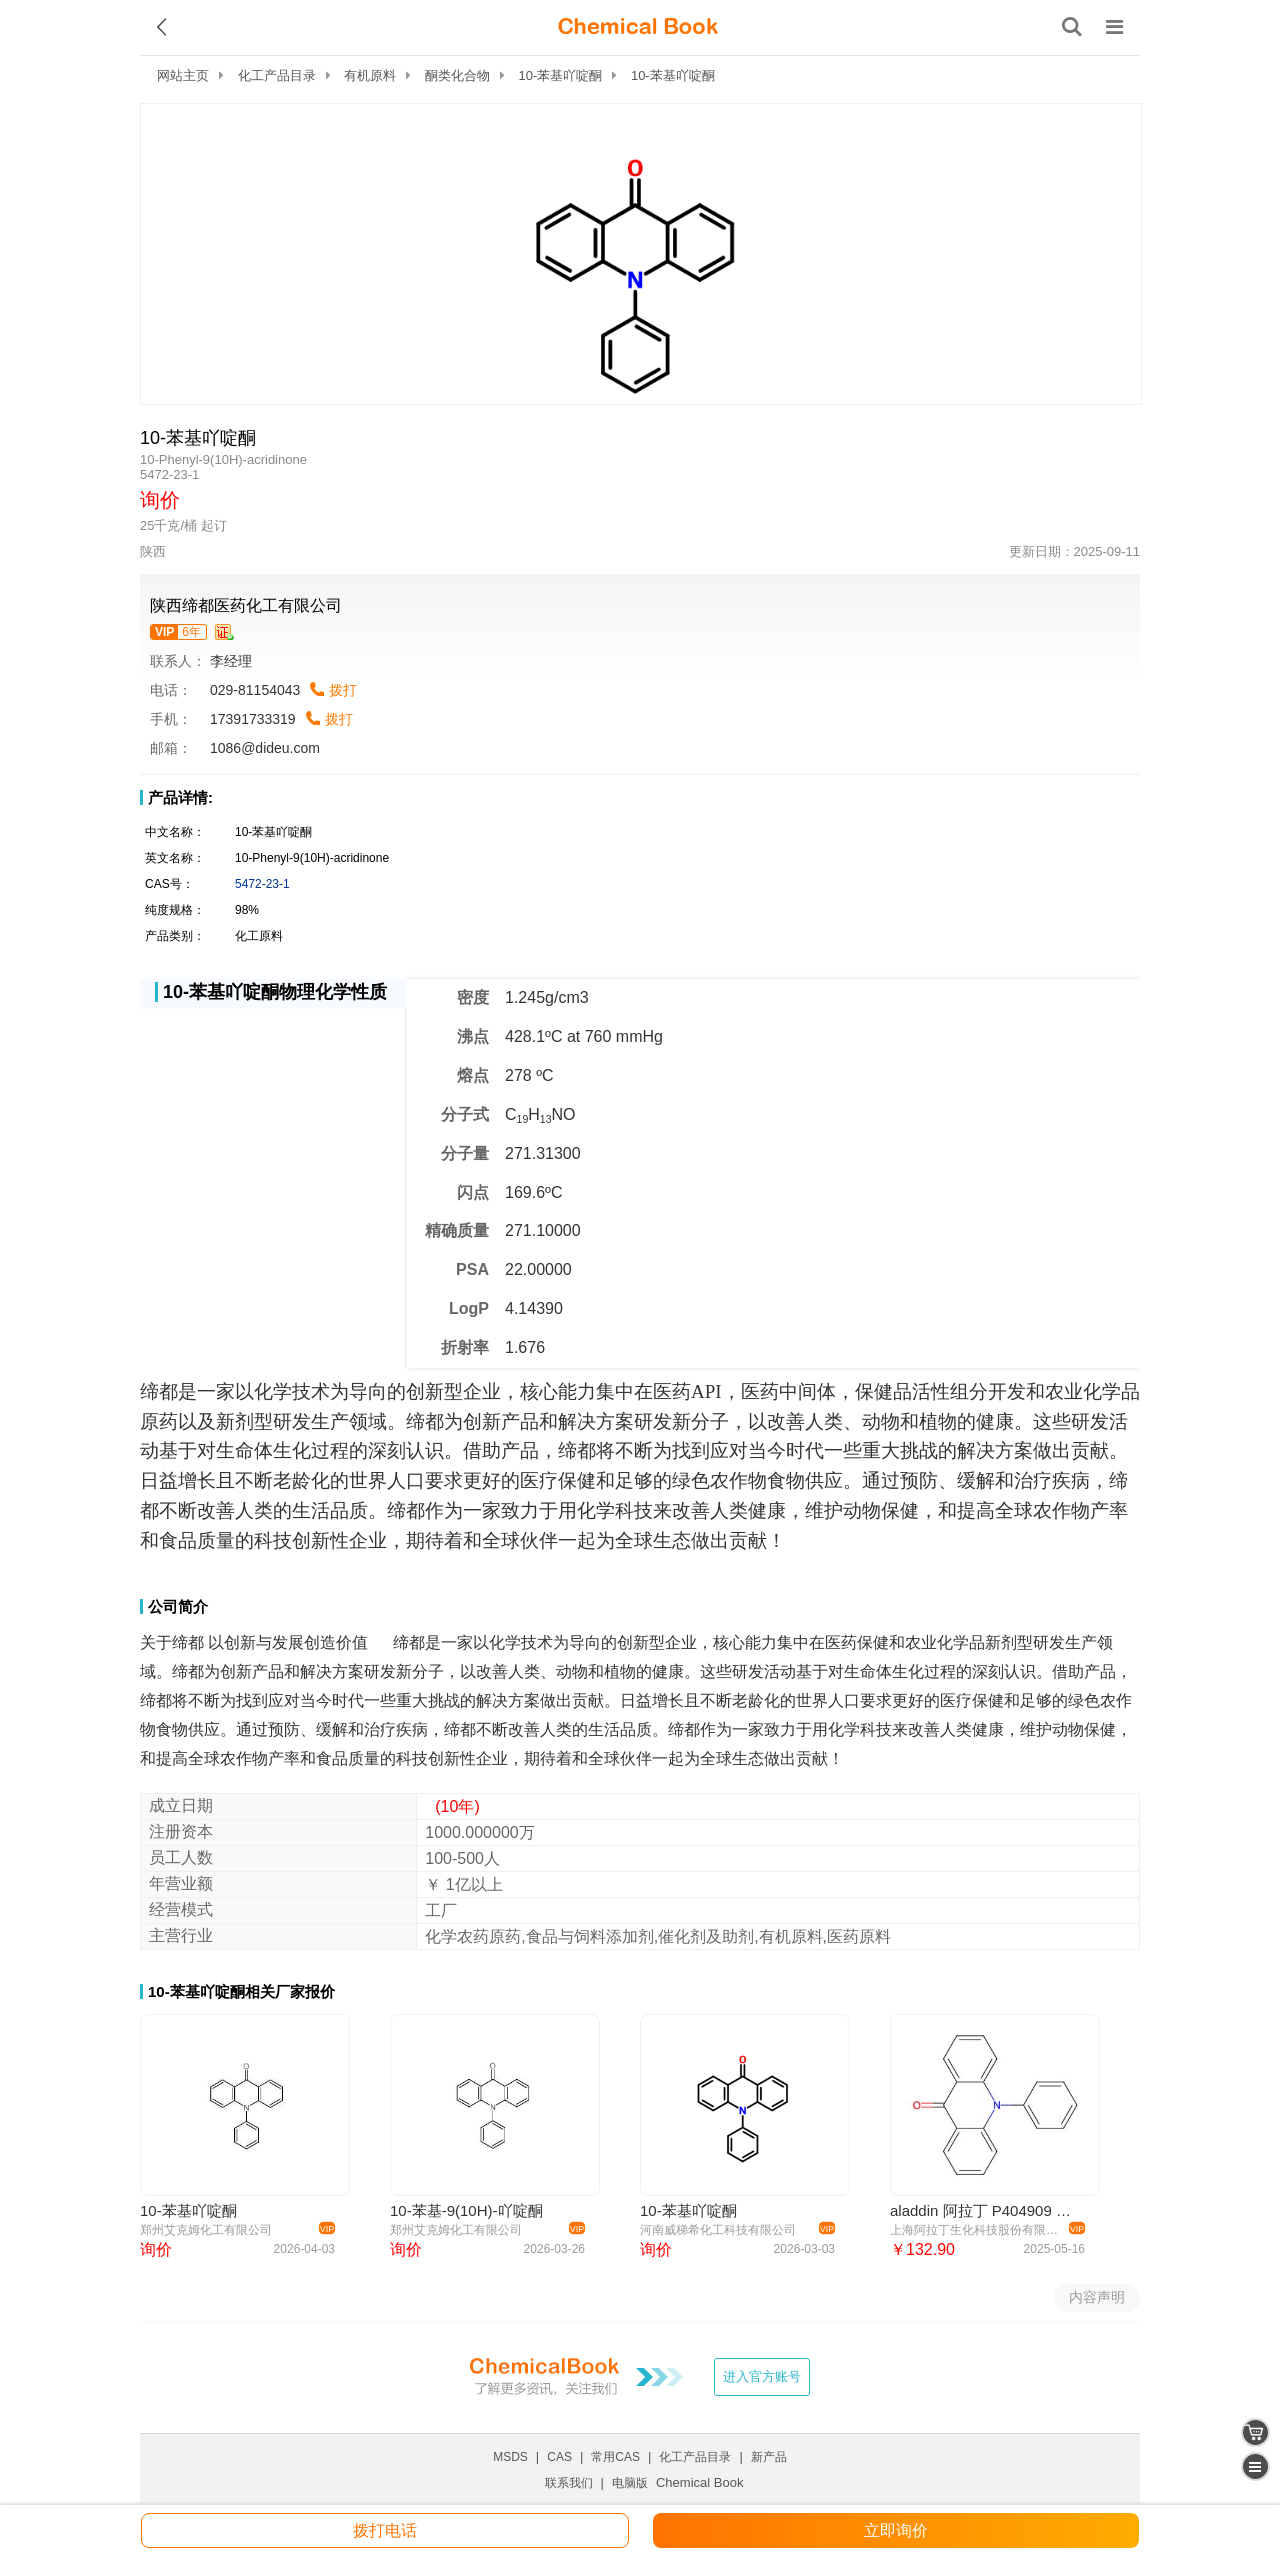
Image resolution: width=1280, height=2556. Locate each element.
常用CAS (615, 2457)
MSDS (510, 2457)
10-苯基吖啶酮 (561, 75)
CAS (559, 2457)
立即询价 (896, 2530)
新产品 (769, 2457)
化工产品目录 (277, 75)
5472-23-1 (262, 884)
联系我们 (569, 2483)
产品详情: (180, 797)
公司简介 (178, 1606)
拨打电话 (385, 2530)
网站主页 (183, 75)
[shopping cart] (1255, 2432)
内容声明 (1097, 2297)
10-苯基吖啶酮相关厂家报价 (241, 1991)
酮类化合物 (457, 75)
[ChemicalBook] (638, 27)
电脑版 (630, 2483)
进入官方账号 (762, 2376)
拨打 (343, 690)
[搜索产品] (1072, 27)
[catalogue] (1255, 2466)
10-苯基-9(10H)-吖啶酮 (466, 2210)
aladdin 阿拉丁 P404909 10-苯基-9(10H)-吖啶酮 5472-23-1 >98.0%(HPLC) (984, 2210)
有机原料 (370, 75)
